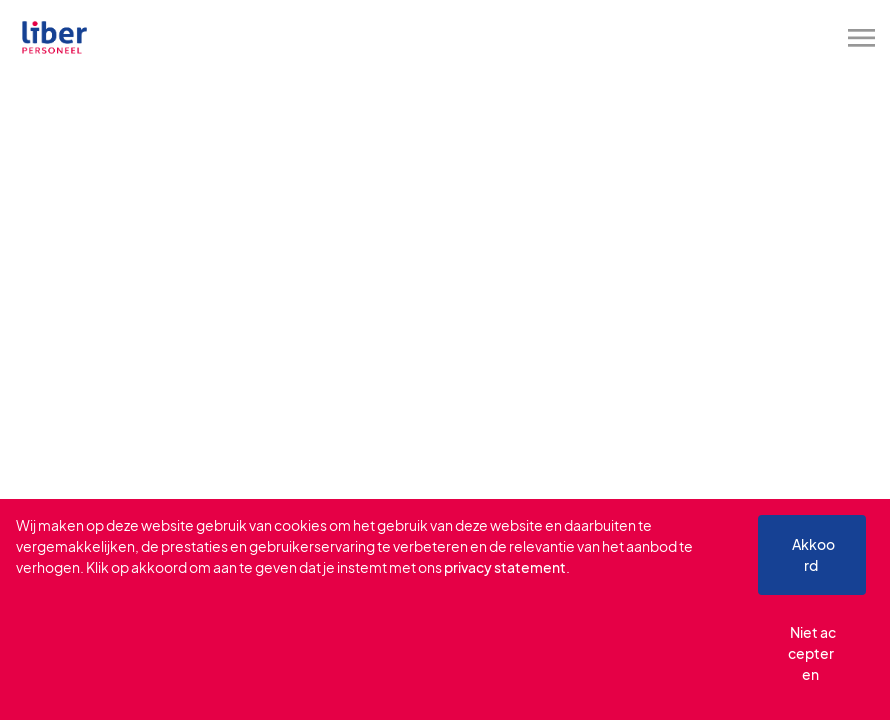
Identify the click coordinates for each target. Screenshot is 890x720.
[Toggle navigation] (863, 38)
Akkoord (813, 554)
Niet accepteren (812, 653)
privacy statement (505, 567)
